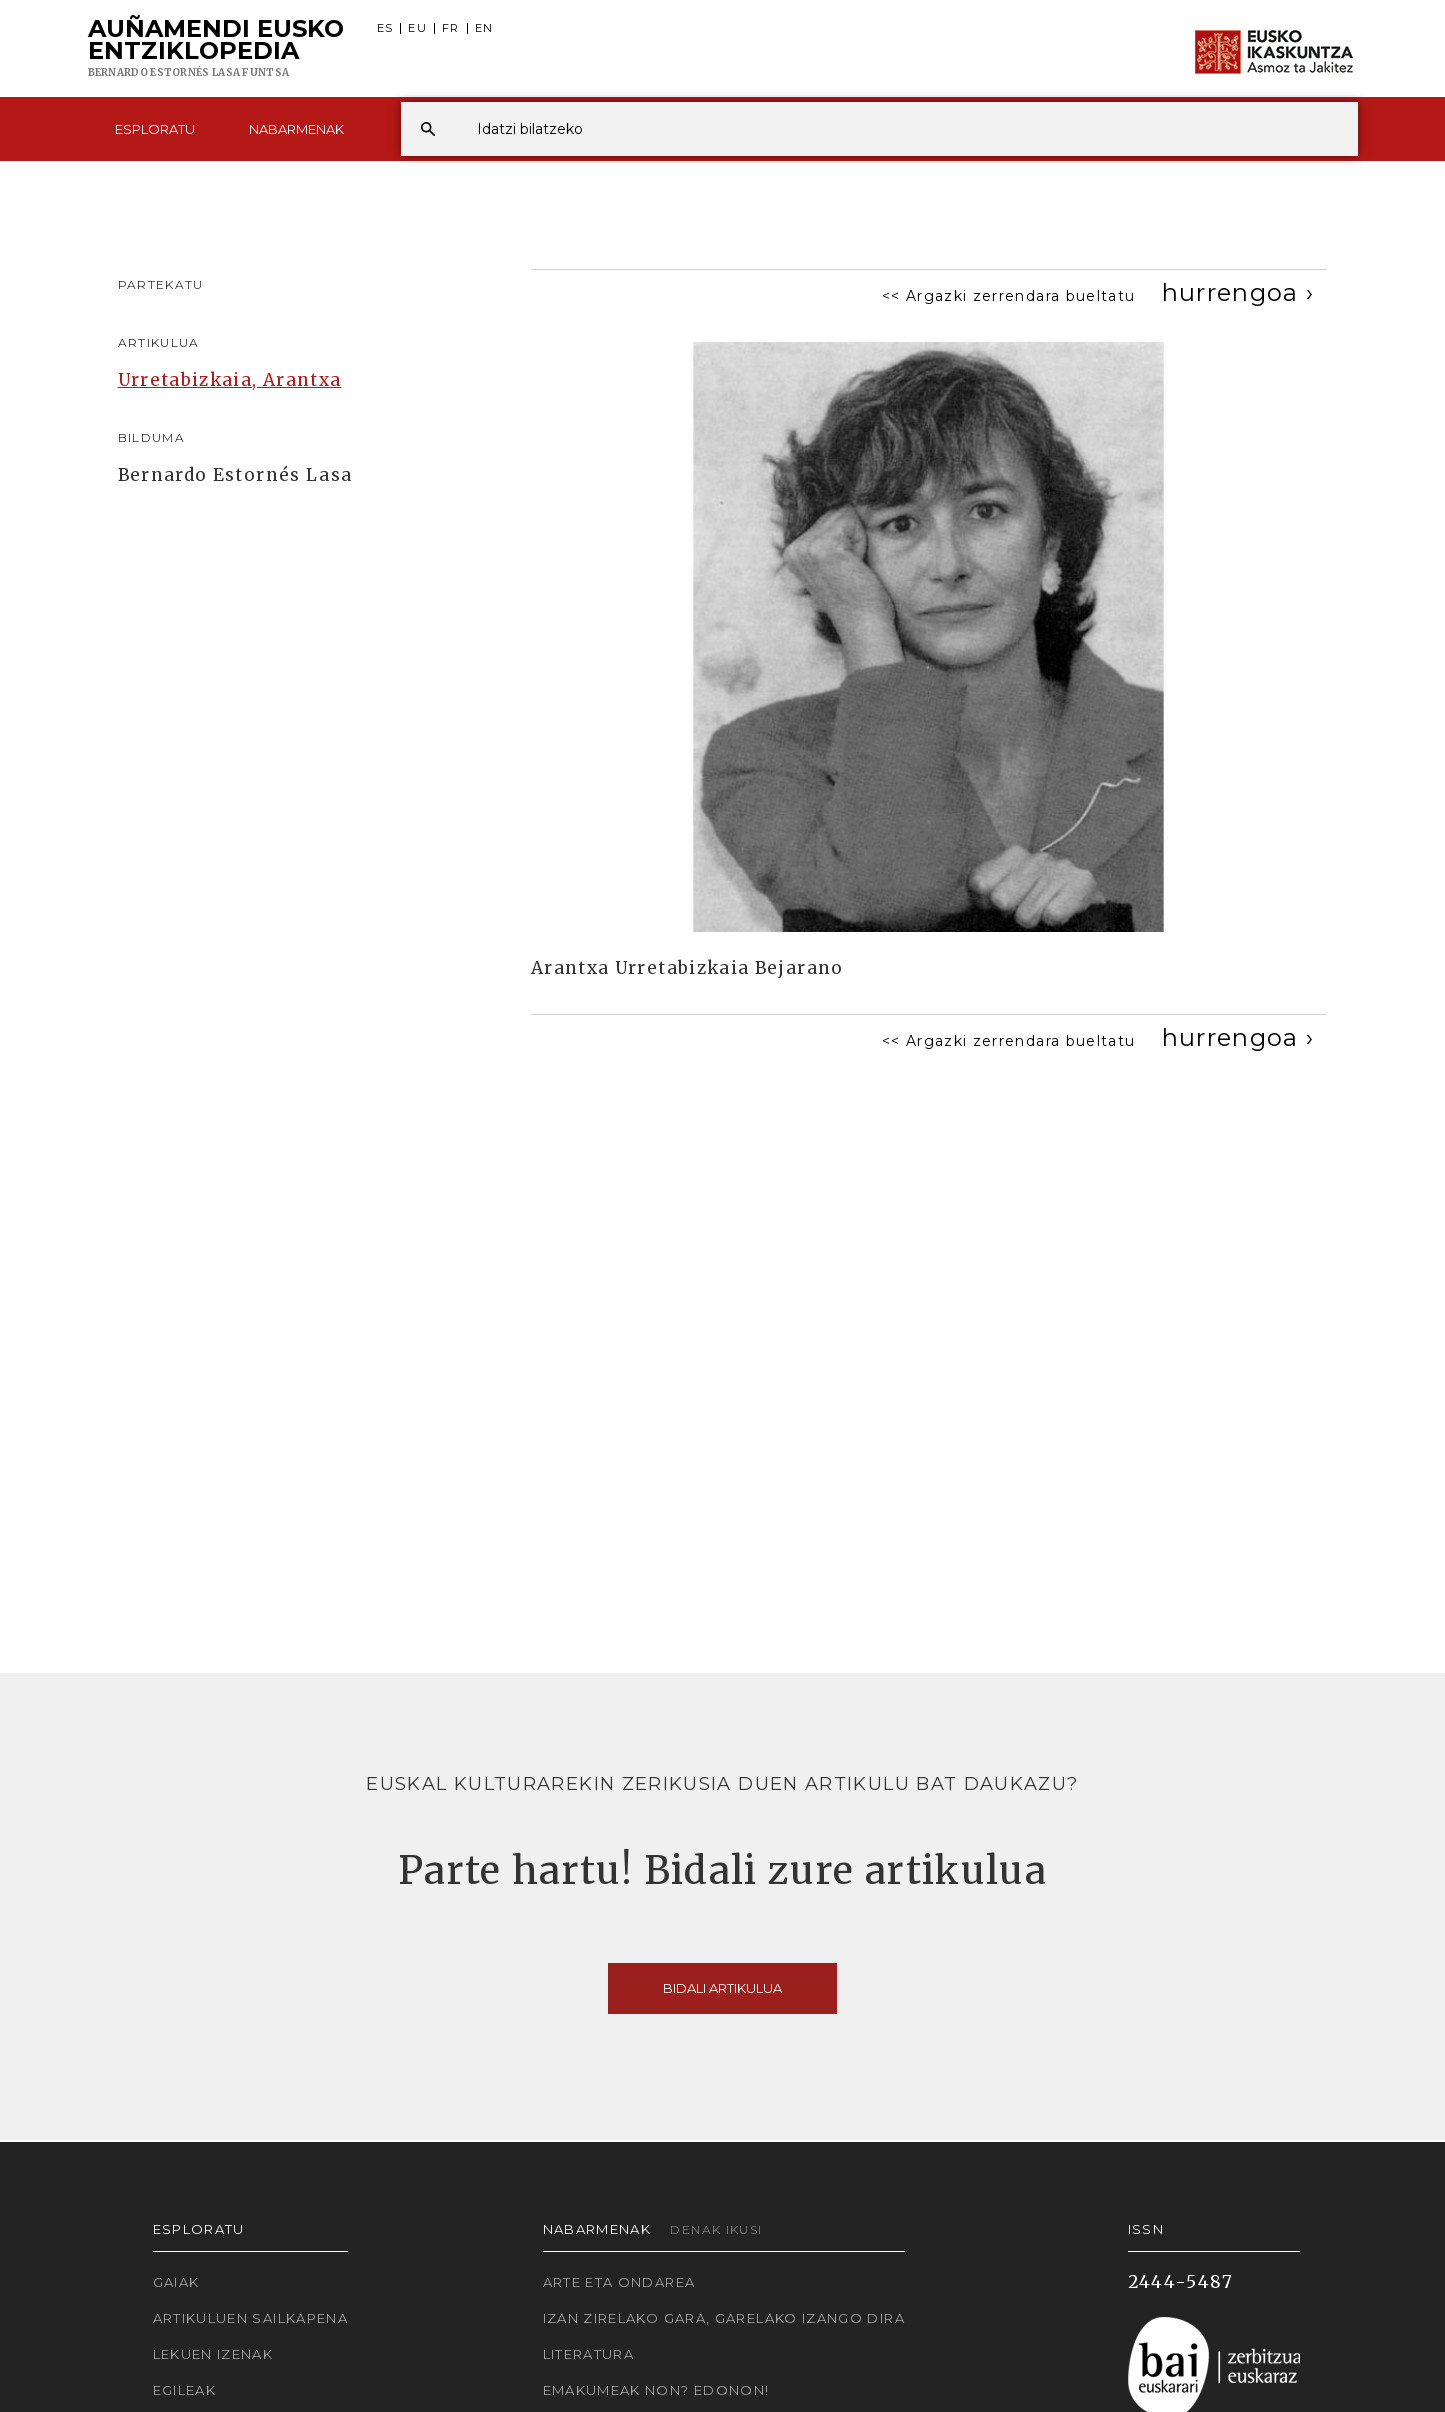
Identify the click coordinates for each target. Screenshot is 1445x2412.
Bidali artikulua (722, 1988)
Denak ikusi (716, 2229)
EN (484, 28)
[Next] (1238, 292)
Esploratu (155, 129)
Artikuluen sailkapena (251, 2318)
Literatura (589, 2354)
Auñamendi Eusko (216, 49)
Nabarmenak (296, 129)
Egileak (185, 2390)
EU (417, 28)
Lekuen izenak (213, 2354)
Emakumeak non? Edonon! (656, 2390)
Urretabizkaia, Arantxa (230, 380)
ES (385, 28)
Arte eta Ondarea (619, 2282)
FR (451, 28)
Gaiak (176, 2282)
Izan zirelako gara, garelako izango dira (724, 2318)
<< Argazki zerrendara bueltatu (1009, 296)
